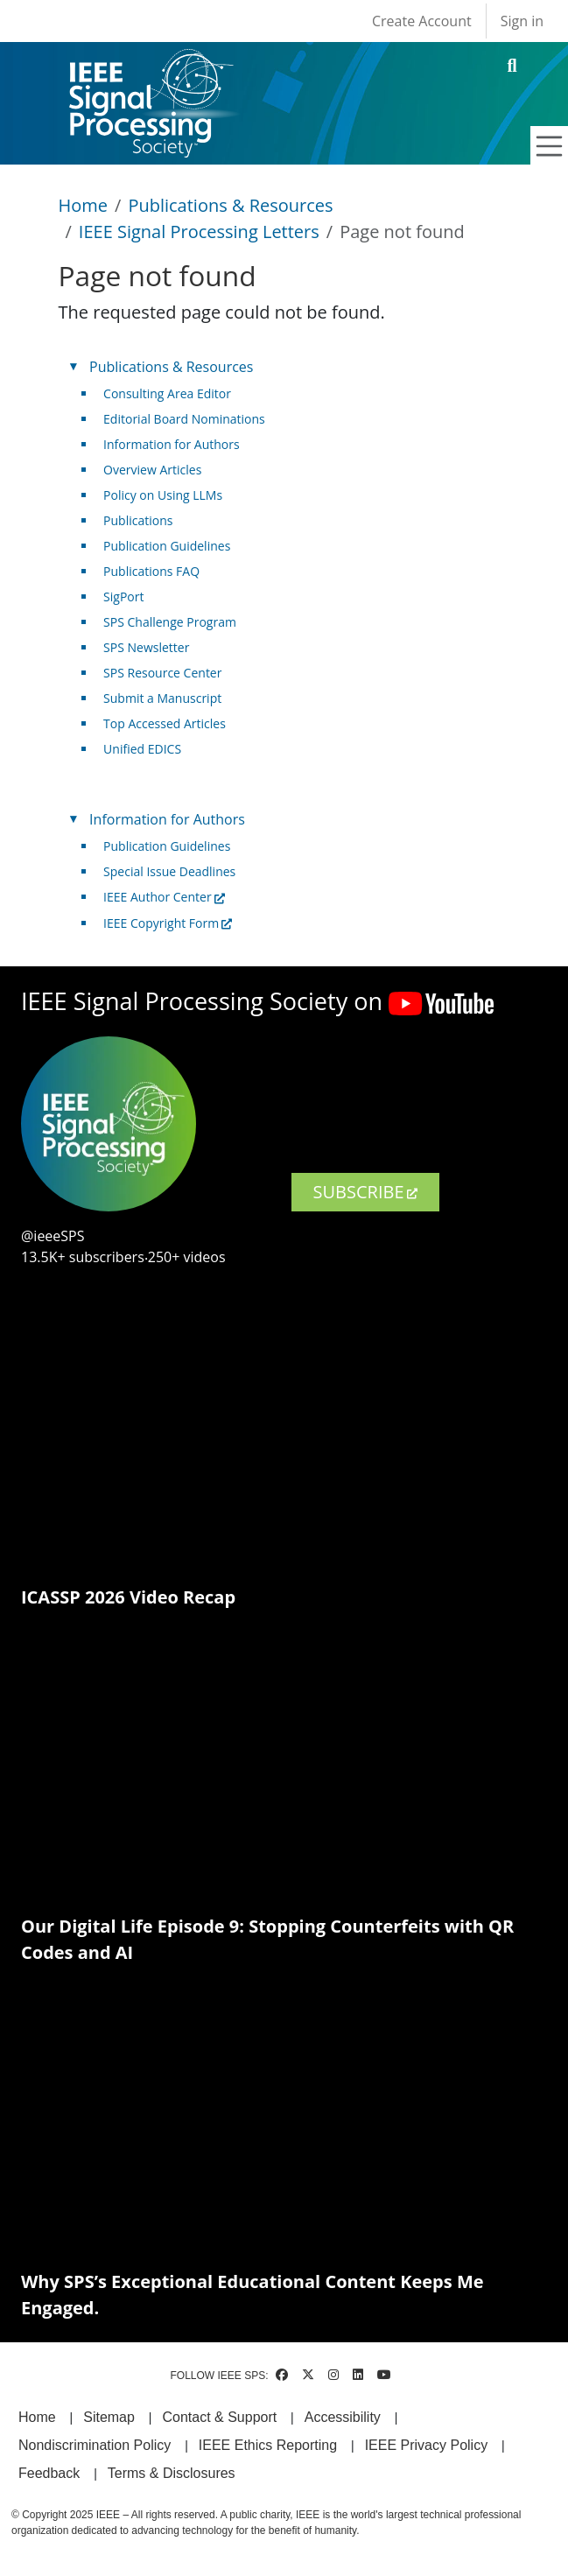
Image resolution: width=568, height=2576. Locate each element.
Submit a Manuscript (162, 698)
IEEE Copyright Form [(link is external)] (167, 923)
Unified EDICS (142, 749)
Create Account (422, 21)
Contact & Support (219, 2417)
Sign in (522, 21)
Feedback (49, 2473)
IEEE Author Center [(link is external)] (164, 896)
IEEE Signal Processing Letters (199, 231)
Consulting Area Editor (167, 393)
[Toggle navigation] (549, 146)
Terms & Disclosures (171, 2473)
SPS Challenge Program (169, 622)
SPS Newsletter (146, 647)
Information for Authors (171, 444)
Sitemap (109, 2417)
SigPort (123, 596)
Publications (137, 520)
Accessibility (343, 2417)
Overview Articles (152, 469)
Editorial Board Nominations (184, 419)
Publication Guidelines (166, 545)
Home (84, 205)
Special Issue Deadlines (169, 871)
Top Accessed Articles (164, 723)
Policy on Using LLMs (162, 495)
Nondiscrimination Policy (94, 2445)
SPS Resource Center (162, 672)
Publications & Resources (230, 205)
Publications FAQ (151, 571)
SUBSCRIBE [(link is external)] (365, 1192)
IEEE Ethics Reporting (268, 2445)
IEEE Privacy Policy (426, 2445)
